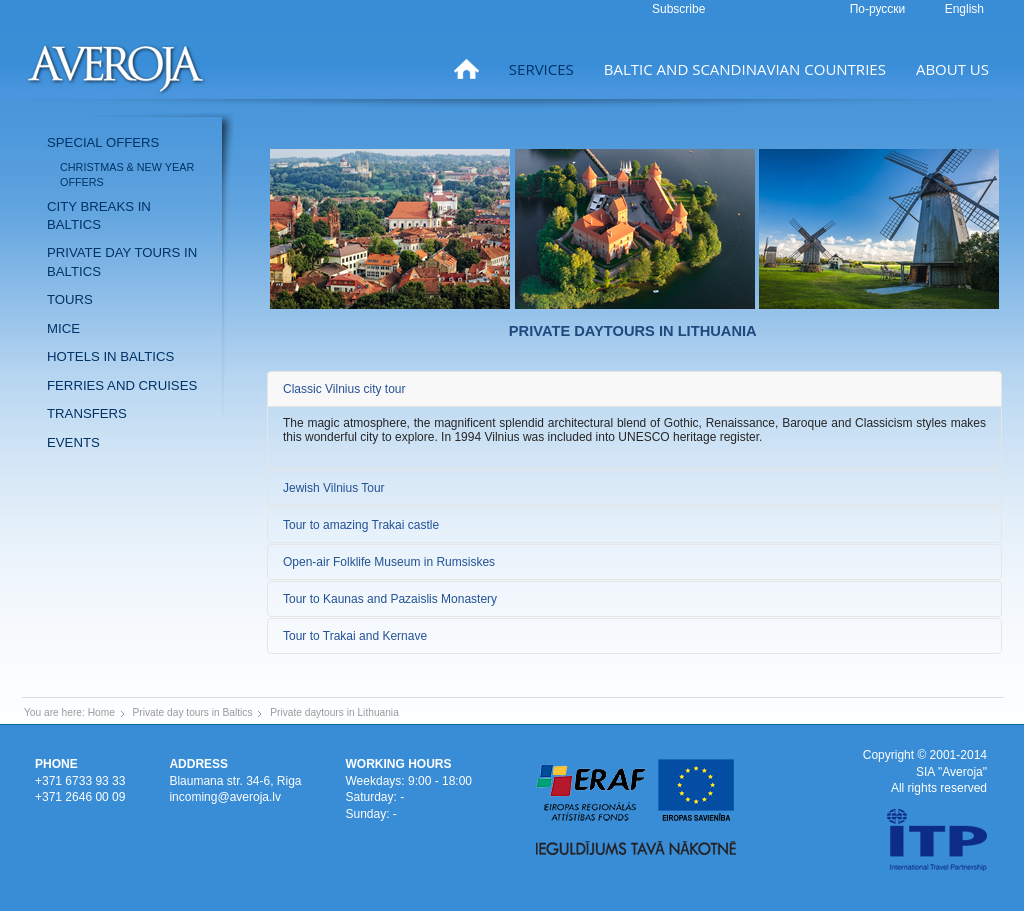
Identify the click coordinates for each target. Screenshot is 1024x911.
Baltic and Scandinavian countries (745, 69)
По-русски (879, 9)
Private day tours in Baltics (122, 261)
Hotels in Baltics (110, 356)
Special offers (103, 142)
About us (952, 69)
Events (73, 442)
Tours (70, 299)
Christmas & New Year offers (127, 174)
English (964, 9)
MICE (63, 328)
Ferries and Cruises (122, 385)
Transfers (87, 413)
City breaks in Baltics (99, 215)
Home (101, 712)
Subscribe (678, 9)
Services (541, 69)
